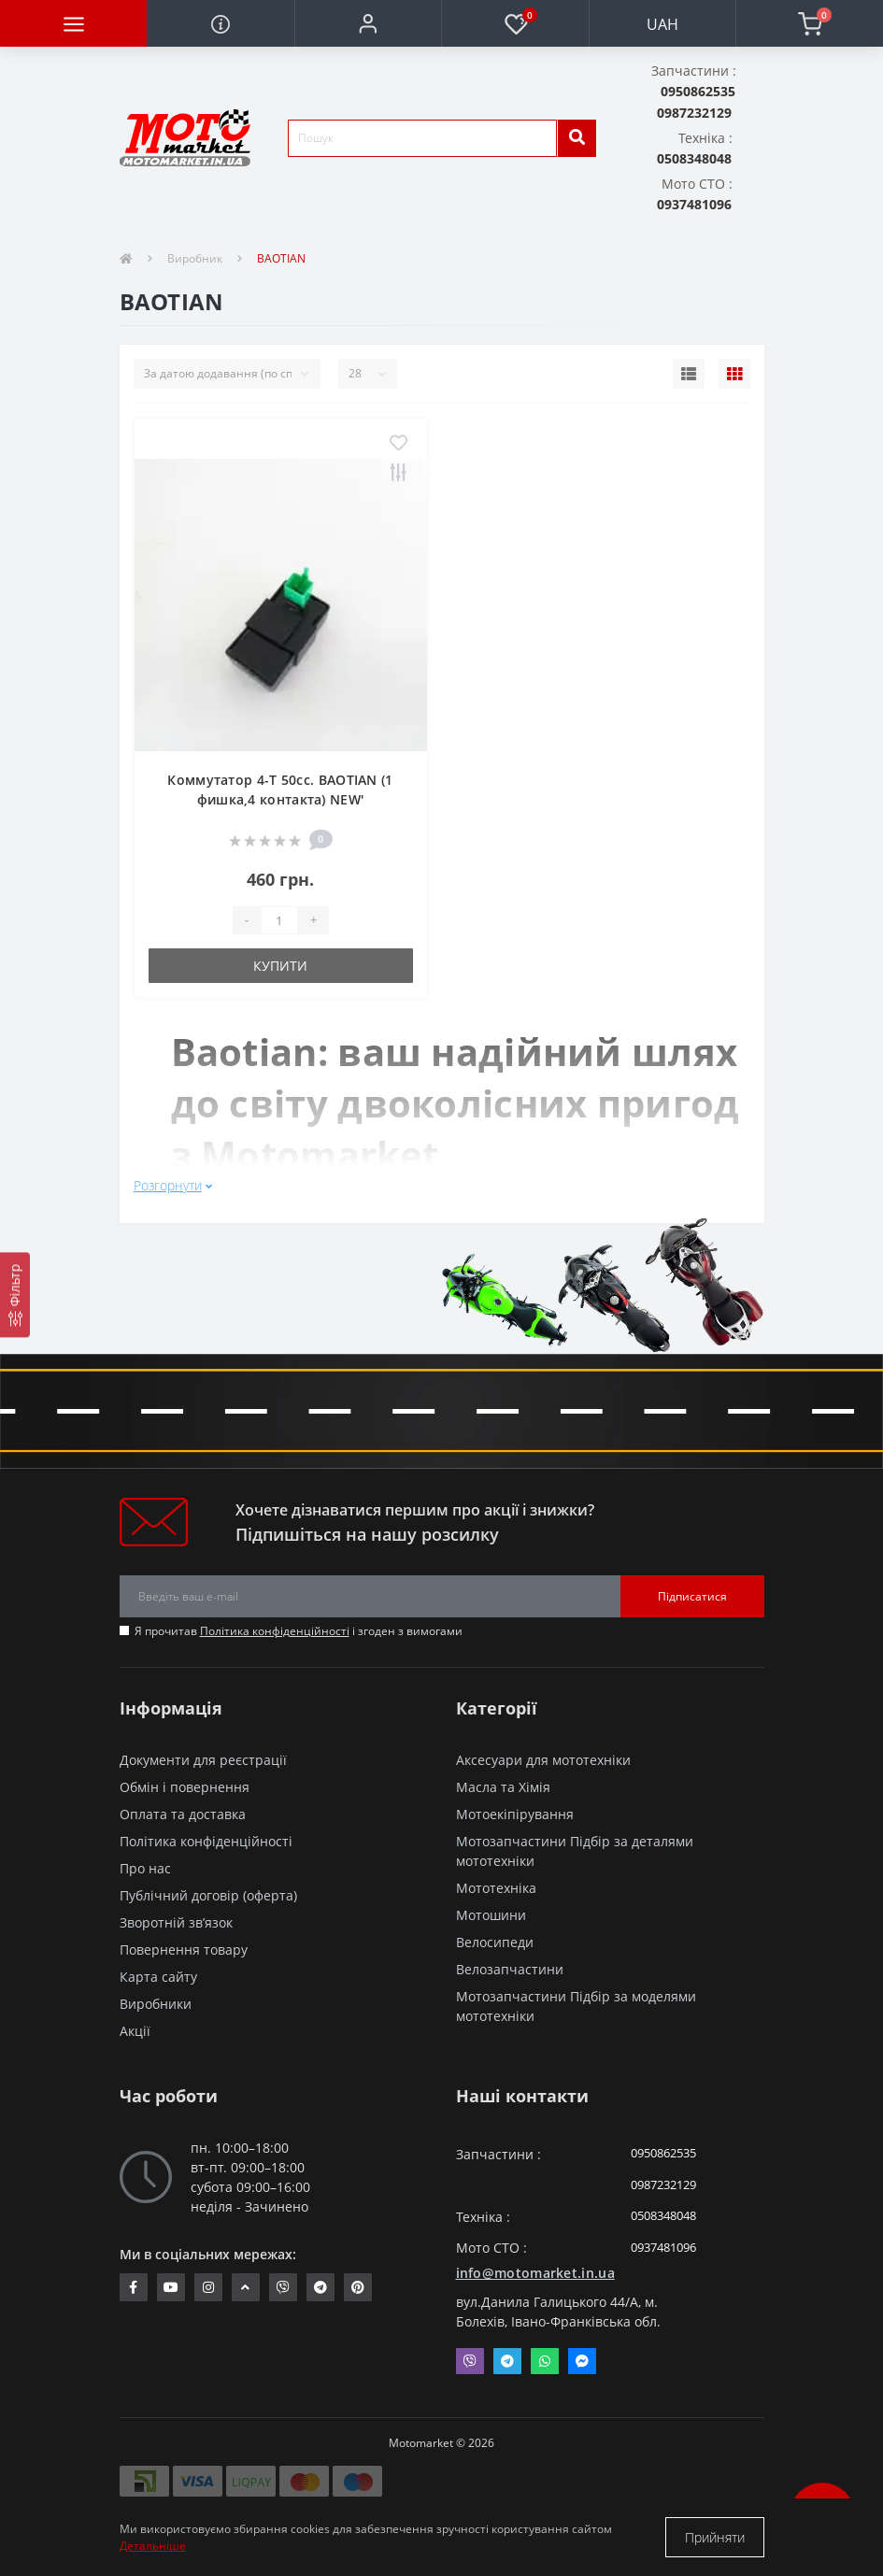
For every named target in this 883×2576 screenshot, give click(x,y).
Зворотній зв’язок (176, 1922)
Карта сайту (158, 1976)
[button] (367, 23)
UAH (662, 24)
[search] (576, 138)
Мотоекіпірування (515, 1814)
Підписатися (692, 1596)
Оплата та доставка (183, 1814)
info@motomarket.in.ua (535, 2273)
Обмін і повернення (184, 1787)
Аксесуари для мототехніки (543, 1760)
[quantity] (279, 920)
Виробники (156, 2004)
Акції (135, 2031)
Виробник (194, 258)
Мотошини (491, 1915)
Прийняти (715, 2537)
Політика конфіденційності (274, 1631)
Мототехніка (496, 1888)
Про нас (145, 1868)
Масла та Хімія (503, 1787)
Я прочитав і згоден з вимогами (299, 1631)
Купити (280, 966)
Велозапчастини (509, 1969)
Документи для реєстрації (203, 1760)
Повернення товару (184, 1949)
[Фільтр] (15, 1294)
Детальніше (153, 2546)
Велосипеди (495, 1942)
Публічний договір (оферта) (208, 1895)
